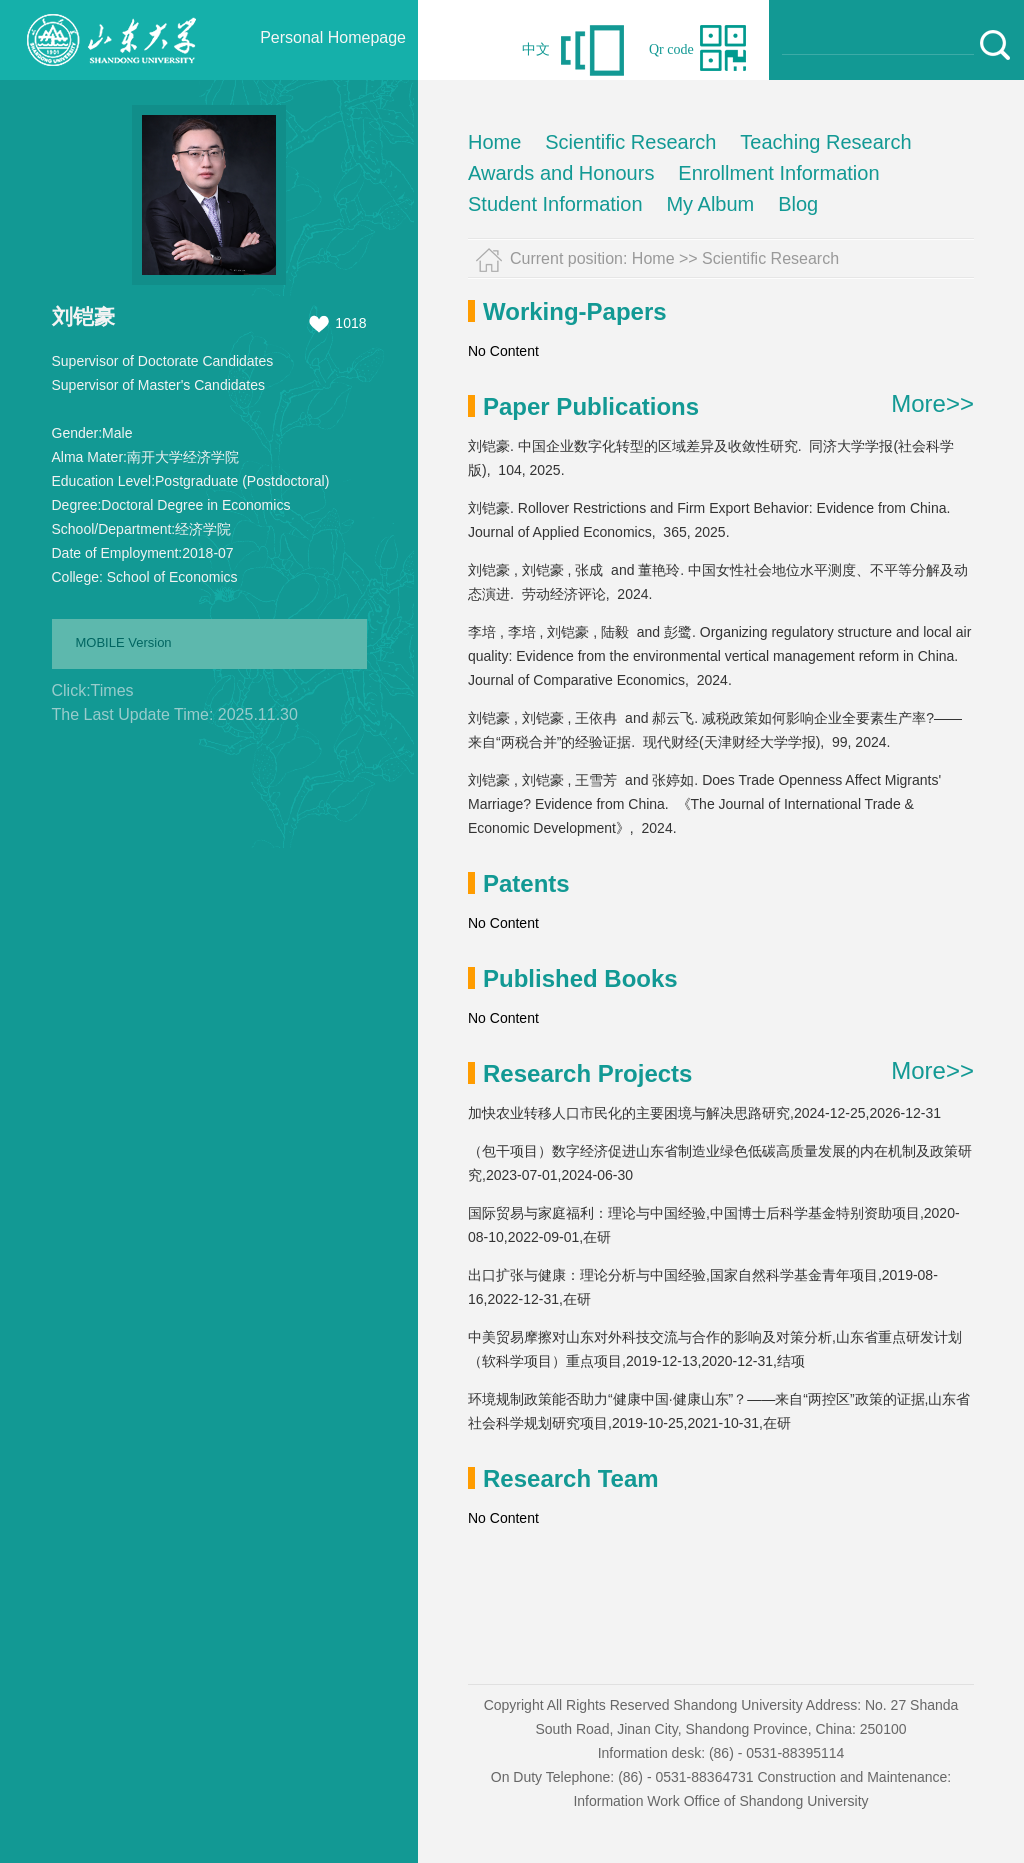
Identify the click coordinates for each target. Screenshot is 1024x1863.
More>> (932, 404)
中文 (536, 49)
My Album (710, 204)
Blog (798, 204)
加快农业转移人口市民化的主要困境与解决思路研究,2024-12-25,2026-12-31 (704, 1113)
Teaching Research (825, 142)
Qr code (671, 49)
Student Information (555, 204)
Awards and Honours (561, 173)
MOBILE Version (124, 642)
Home (494, 142)
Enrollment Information (778, 173)
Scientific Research (630, 142)
